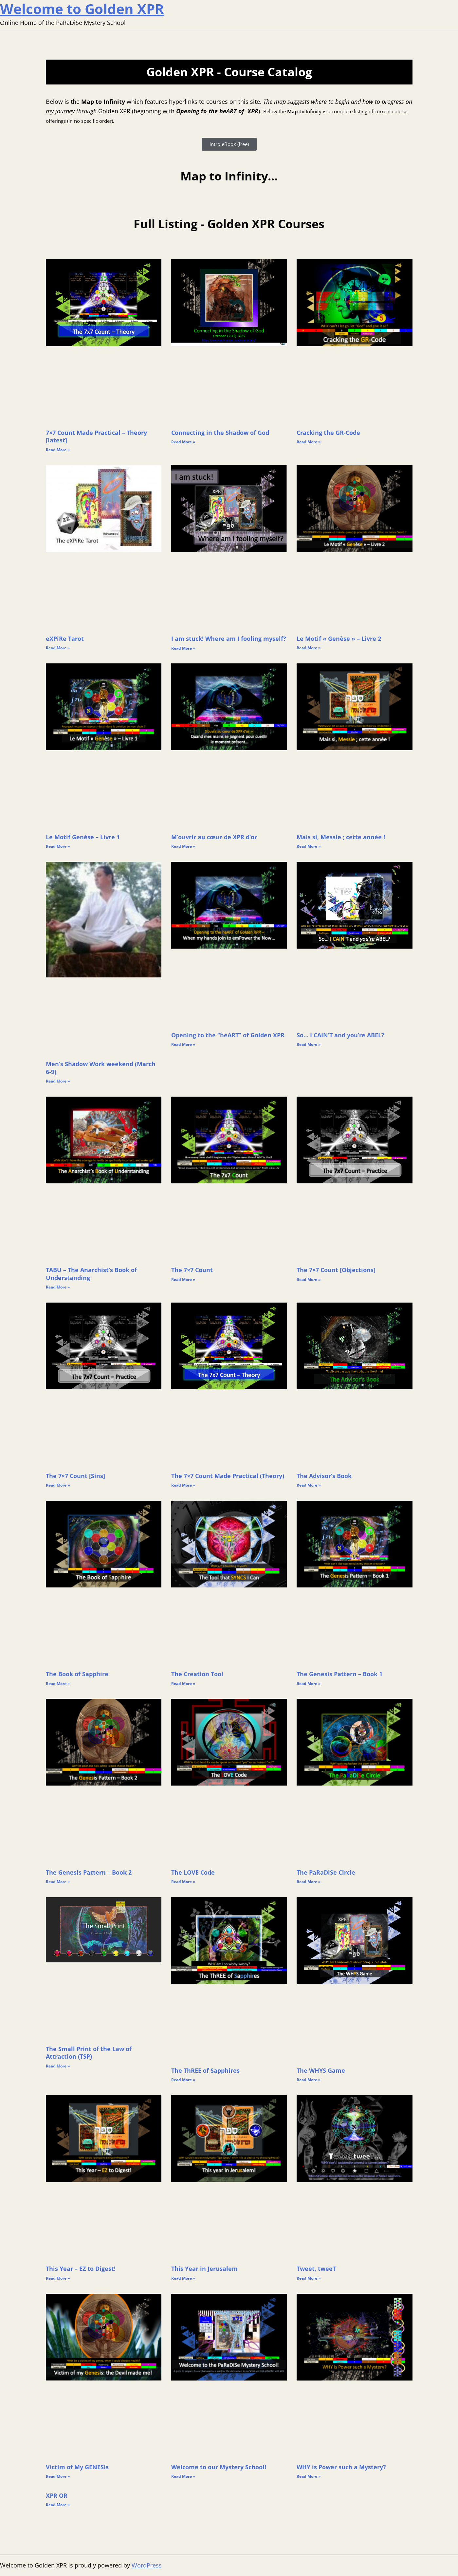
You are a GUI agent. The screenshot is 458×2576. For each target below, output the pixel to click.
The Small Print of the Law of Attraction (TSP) (89, 2052)
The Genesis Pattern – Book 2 (89, 1872)
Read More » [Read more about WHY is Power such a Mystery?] (309, 2476)
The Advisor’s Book (324, 1476)
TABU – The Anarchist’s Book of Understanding (91, 1273)
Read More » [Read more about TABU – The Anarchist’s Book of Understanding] (58, 1287)
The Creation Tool (197, 1674)
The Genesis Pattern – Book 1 (339, 1674)
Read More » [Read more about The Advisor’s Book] (309, 1485)
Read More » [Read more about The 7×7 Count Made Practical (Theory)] (183, 1485)
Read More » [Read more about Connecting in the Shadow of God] (183, 442)
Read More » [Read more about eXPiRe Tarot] (58, 648)
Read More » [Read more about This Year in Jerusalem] (183, 2278)
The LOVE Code (193, 1872)
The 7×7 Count (192, 1270)
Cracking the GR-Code (328, 432)
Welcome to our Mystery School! (218, 2467)
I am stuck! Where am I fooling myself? (228, 638)
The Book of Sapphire (77, 1674)
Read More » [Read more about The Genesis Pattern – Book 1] (309, 1683)
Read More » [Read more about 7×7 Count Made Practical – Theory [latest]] (58, 450)
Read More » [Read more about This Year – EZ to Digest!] (58, 2278)
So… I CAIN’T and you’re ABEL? (340, 1035)
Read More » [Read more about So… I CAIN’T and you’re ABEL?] (309, 1044)
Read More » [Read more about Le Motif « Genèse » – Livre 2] (309, 648)
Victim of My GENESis (77, 2467)
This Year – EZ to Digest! (81, 2268)
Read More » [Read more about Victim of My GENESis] (58, 2476)
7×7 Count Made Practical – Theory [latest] (96, 436)
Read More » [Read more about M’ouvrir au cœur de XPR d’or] (183, 846)
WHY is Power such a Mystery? (341, 2467)
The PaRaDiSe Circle (326, 1872)
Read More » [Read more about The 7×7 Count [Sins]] (58, 1485)
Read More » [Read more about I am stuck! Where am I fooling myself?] (183, 648)
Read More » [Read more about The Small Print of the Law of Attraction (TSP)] (58, 2066)
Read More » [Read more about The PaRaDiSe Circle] (309, 1881)
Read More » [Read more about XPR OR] (58, 2505)
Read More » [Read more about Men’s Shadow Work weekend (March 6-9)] (58, 1081)
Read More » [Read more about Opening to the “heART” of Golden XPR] (183, 1044)
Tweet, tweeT (316, 2268)
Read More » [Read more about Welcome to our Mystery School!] (183, 2476)
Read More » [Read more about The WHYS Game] (309, 2080)
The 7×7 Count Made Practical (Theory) (227, 1476)
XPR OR (56, 2495)
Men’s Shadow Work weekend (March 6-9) (101, 1067)
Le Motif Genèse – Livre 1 (83, 837)
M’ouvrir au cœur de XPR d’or (214, 837)
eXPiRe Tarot (65, 638)
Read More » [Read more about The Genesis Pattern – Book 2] (58, 1881)
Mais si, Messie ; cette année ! (341, 837)
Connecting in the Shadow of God (220, 432)
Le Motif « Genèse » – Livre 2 (339, 638)
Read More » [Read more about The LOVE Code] (183, 1881)
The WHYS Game (321, 2070)
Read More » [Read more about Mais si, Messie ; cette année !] (309, 846)
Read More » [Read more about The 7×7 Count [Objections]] (309, 1279)
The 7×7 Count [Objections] (336, 1270)
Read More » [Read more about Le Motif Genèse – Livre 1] (58, 846)
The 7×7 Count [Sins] (75, 1476)
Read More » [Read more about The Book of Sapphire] (58, 1683)
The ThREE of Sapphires (205, 2070)
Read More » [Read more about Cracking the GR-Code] (309, 442)
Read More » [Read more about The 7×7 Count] (183, 1279)
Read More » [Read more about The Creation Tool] (183, 1683)
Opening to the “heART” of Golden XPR (227, 1035)
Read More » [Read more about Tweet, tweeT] (309, 2278)
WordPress (147, 2565)
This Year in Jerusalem (204, 2268)
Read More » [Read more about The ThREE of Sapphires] (183, 2080)
